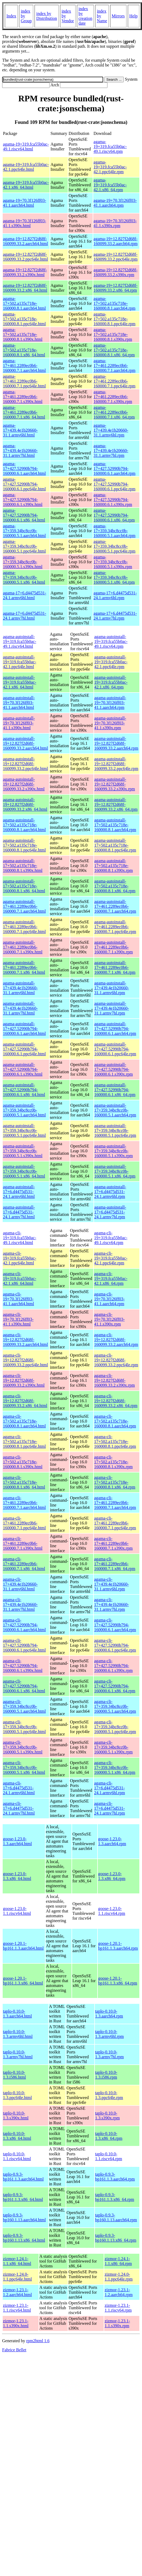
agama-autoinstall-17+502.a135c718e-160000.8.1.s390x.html (23, 865)
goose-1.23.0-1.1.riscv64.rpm (111, 1911)
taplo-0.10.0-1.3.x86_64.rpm (108, 2136)
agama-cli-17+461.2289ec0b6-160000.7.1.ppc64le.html (24, 1523)
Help (133, 16)
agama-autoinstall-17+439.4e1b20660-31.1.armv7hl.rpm (111, 1008)
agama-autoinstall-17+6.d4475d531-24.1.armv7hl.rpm (110, 1212)
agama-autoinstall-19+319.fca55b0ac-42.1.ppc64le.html (19, 662)
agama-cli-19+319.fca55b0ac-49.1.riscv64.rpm (110, 1238)
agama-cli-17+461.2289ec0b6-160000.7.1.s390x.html (23, 1543)
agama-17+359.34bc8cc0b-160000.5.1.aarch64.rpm (114, 531)
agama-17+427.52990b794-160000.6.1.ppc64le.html (24, 484)
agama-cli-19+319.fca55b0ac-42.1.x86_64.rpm (110, 1278)
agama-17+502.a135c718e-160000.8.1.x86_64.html (24, 350)
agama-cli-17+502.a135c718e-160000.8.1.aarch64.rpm (115, 1421)
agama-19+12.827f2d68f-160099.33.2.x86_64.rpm (115, 288)
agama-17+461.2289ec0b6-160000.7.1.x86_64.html (24, 412)
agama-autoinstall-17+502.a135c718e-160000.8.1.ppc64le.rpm (115, 845)
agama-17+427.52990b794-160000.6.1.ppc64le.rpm (114, 484)
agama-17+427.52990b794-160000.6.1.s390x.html (23, 500)
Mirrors (118, 16)
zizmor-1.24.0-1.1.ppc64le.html (17, 2276)
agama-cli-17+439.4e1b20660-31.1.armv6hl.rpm (111, 1584)
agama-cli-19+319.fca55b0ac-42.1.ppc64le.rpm (110, 1258)
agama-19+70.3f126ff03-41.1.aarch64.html (24, 203)
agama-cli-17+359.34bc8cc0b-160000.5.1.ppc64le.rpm (115, 1727)
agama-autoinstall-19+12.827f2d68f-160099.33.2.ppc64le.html (25, 764)
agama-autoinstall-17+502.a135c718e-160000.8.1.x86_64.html (24, 886)
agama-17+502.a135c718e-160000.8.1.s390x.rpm (113, 334)
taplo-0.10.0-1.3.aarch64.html (17, 2013)
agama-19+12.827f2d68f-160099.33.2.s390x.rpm (115, 272)
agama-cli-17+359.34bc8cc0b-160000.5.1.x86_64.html (24, 1767)
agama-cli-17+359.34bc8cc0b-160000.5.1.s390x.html (23, 1747)
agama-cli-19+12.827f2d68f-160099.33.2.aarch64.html (25, 1340)
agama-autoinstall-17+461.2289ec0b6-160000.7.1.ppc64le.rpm (115, 927)
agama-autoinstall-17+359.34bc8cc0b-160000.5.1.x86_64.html (24, 1171)
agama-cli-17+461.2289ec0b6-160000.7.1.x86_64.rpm (114, 1564)
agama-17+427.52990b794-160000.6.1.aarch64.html (24, 468)
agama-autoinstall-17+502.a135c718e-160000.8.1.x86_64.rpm (115, 886)
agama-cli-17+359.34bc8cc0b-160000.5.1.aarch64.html (24, 1706)
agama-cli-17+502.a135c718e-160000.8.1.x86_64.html (24, 1482)
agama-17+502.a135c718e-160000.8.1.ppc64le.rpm (114, 319)
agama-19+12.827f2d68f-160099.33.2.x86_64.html (25, 288)
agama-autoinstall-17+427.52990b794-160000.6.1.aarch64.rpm (115, 1028)
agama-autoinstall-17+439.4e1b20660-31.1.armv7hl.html (20, 1008)
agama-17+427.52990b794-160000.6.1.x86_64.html (24, 515)
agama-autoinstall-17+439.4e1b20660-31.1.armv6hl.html (20, 988)
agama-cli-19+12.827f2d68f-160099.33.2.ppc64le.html (25, 1360)
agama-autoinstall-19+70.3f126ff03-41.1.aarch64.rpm (110, 702)
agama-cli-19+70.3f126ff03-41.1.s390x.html (18, 1319)
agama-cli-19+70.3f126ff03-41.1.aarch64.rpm (109, 1299)
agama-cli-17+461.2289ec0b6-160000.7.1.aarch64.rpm (115, 1503)
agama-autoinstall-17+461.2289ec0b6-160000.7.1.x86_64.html (24, 967)
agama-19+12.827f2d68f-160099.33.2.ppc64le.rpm (115, 256)
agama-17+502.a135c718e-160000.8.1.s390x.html (23, 334)
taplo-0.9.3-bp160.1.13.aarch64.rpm (116, 2217)
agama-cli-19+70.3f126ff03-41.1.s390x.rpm (109, 1319)
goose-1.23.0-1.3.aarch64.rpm (112, 1841)
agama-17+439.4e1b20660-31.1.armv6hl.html (20, 430)
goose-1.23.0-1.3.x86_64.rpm (111, 1876)
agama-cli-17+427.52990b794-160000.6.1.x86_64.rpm (114, 1686)
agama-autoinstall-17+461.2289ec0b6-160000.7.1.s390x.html (23, 947)
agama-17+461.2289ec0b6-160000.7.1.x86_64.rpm (114, 412)
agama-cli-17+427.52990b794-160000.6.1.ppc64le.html (24, 1645)
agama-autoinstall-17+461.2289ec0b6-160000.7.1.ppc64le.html (24, 927)
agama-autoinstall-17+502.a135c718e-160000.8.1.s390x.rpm (113, 865)
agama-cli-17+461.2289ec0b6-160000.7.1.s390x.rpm (113, 1543)
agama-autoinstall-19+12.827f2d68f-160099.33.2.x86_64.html (25, 804)
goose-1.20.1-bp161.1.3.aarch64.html (23, 1945)
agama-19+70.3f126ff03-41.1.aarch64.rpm (115, 203)
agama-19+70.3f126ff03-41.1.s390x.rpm (115, 223)
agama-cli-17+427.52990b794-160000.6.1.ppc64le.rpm (115, 1645)
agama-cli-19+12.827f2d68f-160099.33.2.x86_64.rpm (115, 1401)
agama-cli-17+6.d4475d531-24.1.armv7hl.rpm (109, 1808)
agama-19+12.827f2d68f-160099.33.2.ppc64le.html (25, 256)
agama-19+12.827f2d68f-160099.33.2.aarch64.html (25, 241)
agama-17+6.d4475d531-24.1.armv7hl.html (24, 615)
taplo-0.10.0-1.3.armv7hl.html (18, 2054)
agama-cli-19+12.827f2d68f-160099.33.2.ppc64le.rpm (116, 1360)
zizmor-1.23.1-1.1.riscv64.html (17, 2307)
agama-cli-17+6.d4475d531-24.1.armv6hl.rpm (109, 1788)
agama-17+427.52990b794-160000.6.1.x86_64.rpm (114, 515)
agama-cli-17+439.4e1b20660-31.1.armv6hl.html (20, 1584)
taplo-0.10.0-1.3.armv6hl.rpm (109, 2034)
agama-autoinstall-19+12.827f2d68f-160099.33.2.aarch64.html (25, 743)
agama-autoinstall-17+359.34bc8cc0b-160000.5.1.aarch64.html (24, 1110)
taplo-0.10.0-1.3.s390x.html (16, 2115)
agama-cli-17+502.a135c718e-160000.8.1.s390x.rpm (113, 1462)
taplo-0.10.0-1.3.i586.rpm (106, 2074)
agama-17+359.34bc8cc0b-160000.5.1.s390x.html (23, 562)
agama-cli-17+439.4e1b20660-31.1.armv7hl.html (20, 1604)
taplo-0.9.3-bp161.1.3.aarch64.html (23, 2176)
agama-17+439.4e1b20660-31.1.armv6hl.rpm (111, 430)
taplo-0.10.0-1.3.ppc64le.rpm (109, 2095)
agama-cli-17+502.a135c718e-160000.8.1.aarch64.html (24, 1421)
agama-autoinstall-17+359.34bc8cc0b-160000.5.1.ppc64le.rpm (115, 1130)
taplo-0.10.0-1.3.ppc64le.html (17, 2095)
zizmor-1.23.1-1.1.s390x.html (16, 2323)
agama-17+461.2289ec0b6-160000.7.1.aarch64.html (24, 365)
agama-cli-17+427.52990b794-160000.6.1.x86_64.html (24, 1686)
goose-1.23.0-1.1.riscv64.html (17, 1911)
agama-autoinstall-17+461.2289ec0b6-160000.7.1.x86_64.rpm (115, 967)
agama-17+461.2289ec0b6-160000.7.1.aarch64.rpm (114, 365)
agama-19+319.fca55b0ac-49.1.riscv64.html (26, 146)
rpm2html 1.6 (38, 2340)
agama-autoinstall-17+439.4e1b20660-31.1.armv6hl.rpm (111, 988)
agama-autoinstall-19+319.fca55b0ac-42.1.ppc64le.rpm (111, 662)
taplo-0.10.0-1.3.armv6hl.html (18, 2034)
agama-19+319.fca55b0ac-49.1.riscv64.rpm (110, 146)
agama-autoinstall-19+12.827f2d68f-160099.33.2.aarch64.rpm (116, 743)
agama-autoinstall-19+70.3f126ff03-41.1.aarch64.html (19, 702)
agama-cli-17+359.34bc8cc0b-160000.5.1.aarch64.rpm (115, 1706)
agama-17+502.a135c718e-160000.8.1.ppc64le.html (24, 319)
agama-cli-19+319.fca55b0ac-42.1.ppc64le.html (19, 1258)
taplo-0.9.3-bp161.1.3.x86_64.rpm (114, 2197)
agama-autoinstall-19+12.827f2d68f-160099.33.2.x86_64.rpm (116, 804)
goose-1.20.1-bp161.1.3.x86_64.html (23, 1980)
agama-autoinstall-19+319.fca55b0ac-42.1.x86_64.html (19, 682)
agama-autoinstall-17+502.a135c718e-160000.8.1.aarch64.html (24, 825)
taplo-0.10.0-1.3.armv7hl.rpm (109, 2054)
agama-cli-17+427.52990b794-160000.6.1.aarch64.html (24, 1625)
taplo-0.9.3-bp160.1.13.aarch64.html (24, 2217)
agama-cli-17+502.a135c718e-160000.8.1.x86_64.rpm (114, 1482)
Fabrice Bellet (14, 2350)
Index (11, 16)
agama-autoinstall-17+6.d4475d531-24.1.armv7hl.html (19, 1212)
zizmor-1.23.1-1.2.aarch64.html (17, 2292)
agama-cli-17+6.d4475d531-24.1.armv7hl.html (19, 1808)
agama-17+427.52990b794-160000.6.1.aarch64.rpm (114, 468)
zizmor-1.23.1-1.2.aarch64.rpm (118, 2292)
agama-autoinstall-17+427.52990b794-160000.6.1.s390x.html (23, 1069)
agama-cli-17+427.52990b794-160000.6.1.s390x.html (23, 1666)
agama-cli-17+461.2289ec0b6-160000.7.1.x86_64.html (24, 1564)
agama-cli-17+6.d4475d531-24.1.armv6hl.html (19, 1788)
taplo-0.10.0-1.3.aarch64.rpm (109, 2013)
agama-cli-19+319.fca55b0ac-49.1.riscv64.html (19, 1238)
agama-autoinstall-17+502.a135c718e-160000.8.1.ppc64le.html (24, 845)
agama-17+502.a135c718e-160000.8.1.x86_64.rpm (114, 350)
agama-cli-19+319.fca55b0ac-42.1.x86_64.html (19, 1278)
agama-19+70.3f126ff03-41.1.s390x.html (24, 223)
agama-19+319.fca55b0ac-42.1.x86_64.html (26, 185)
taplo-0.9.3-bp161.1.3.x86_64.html (23, 2197)
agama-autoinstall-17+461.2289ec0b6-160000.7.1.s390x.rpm (113, 947)
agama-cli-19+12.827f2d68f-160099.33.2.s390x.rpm (114, 1380)
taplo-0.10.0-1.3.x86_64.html (17, 2136)
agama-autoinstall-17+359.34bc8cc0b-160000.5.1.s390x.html (23, 1151)
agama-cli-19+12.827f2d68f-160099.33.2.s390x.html (24, 1380)
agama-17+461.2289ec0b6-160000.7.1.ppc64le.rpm (114, 381)
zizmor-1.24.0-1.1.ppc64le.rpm (118, 2276)
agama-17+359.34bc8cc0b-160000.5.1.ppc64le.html (24, 546)
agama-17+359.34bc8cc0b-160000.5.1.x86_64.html (24, 577)
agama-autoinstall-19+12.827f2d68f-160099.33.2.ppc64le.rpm (116, 764)
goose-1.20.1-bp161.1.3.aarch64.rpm (118, 1945)
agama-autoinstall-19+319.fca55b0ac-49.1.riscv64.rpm (111, 641)
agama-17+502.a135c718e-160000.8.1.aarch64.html (24, 303)
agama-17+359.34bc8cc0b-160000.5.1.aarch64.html (24, 531)
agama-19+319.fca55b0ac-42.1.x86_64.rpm (110, 185)
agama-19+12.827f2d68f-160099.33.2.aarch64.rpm (115, 241)
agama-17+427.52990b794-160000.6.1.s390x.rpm (113, 500)
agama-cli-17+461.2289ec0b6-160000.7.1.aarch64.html (24, 1503)
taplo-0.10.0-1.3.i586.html (14, 2074)
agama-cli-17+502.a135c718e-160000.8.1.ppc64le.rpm (115, 1441)
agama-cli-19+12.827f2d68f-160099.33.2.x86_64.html (25, 1401)
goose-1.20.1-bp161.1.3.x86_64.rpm (117, 1980)
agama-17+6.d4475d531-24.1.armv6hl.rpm (115, 595)
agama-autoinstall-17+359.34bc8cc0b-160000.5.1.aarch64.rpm (115, 1110)
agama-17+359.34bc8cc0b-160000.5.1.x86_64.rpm (114, 577)
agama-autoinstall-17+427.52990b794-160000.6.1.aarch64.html (24, 1028)
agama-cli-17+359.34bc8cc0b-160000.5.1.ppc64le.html (24, 1727)
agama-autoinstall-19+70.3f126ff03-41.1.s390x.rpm (110, 723)
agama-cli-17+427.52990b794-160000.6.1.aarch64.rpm (115, 1625)
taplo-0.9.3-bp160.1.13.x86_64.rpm (115, 2237)
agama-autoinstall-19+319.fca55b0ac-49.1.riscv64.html (19, 641)
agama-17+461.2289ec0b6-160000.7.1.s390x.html (23, 397)
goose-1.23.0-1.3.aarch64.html (17, 1841)
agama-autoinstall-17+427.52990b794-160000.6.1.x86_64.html (24, 1090)
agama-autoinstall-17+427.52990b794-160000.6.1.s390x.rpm (113, 1069)
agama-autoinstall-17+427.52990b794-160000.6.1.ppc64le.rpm (115, 1049)
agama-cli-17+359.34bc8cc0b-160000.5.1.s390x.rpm (113, 1747)
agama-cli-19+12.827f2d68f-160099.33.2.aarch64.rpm (116, 1340)
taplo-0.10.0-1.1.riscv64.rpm (108, 2156)
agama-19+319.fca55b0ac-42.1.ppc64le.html (26, 167)
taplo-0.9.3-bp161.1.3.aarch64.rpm (115, 2176)
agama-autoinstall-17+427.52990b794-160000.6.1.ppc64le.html (24, 1049)
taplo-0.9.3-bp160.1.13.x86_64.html (24, 2237)
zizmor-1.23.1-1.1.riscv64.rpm (118, 2307)
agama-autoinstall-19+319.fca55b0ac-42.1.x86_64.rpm (111, 682)
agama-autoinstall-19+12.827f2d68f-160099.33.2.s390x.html (24, 784)
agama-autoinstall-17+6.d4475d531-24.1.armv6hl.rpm (110, 1192)
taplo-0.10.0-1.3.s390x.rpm (107, 2115)
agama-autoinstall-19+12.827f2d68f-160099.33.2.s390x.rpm (114, 784)
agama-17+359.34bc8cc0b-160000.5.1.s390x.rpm (113, 562)
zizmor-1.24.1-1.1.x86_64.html (17, 2261)
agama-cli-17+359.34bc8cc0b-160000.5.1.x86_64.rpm (114, 1767)
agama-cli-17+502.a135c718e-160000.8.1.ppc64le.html (24, 1441)
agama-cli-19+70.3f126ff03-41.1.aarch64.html (18, 1299)
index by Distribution (46, 16)
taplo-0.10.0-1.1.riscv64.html (17, 2156)
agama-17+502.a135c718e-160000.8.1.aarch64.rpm (114, 303)
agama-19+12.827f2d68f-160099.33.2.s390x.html (25, 272)
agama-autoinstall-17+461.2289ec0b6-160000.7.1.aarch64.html (24, 906)
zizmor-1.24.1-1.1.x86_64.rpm (118, 2261)
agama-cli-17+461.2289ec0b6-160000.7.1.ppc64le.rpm (115, 1523)
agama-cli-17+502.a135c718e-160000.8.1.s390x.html (23, 1462)
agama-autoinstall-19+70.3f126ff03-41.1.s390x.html (19, 723)
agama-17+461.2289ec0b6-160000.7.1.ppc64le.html (24, 381)
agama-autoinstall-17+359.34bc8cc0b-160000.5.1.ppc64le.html (24, 1130)
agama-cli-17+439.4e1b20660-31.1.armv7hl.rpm (111, 1604)
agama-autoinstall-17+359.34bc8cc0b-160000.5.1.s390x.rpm (113, 1151)
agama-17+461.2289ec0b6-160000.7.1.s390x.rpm (113, 397)
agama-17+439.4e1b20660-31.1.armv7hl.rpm (111, 450)
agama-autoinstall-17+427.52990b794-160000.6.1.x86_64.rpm (115, 1090)
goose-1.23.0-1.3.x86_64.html (17, 1876)
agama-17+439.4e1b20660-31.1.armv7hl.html (20, 450)
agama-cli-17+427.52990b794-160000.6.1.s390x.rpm (113, 1666)
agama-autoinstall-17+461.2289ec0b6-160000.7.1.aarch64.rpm (115, 906)
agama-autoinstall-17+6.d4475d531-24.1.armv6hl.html (19, 1192)
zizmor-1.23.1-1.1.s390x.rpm (117, 2323)
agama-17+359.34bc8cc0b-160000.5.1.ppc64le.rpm (114, 546)
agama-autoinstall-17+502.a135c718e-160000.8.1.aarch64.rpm (115, 825)
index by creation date (85, 15)
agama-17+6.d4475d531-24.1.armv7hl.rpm (115, 615)
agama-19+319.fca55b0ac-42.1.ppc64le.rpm (110, 167)
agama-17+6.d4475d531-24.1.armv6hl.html (24, 595)
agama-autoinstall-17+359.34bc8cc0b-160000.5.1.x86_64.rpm (115, 1171)
